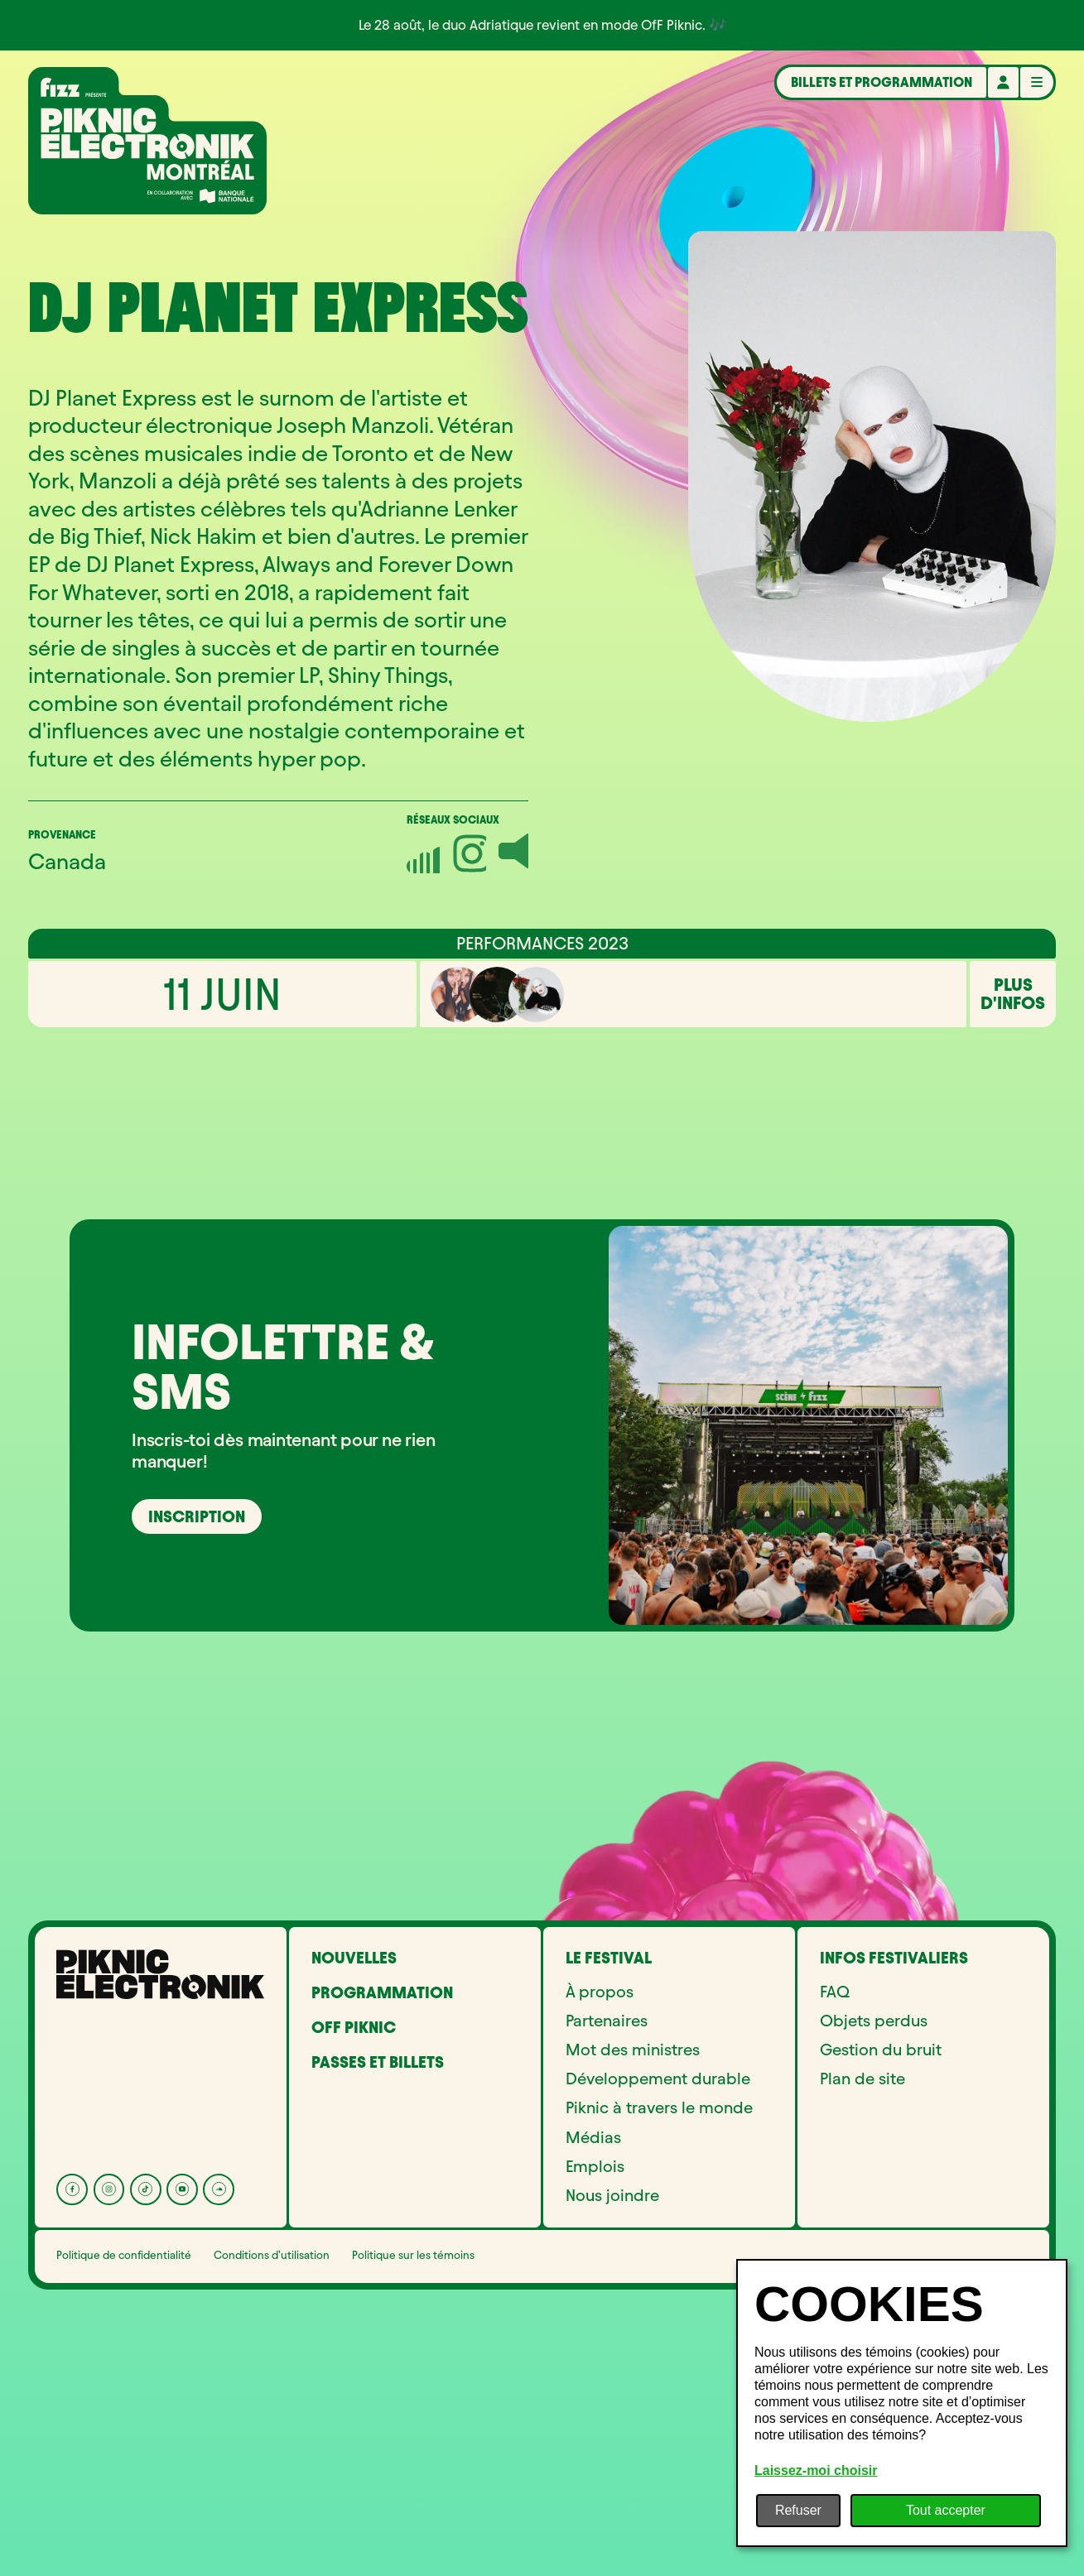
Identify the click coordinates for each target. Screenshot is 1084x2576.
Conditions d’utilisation (272, 2503)
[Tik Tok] (145, 2437)
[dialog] (901, 2403)
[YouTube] (182, 2437)
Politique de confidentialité (123, 2503)
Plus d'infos (1012, 1241)
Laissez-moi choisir (816, 2470)
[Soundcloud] (218, 2437)
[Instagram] (109, 2437)
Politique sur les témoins (413, 2503)
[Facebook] (72, 2437)
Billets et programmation (881, 81)
